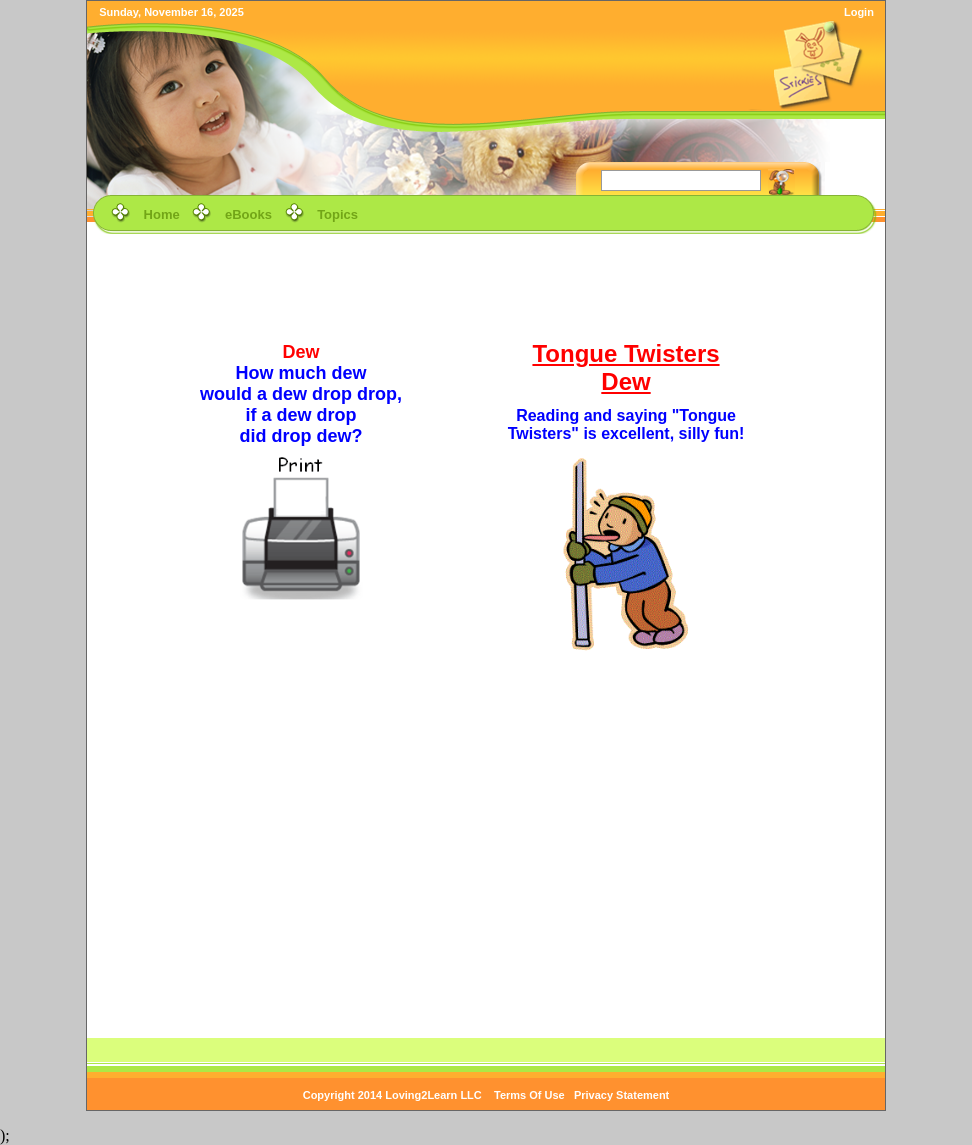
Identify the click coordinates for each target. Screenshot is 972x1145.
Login (859, 12)
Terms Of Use (529, 1095)
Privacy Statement (621, 1095)
